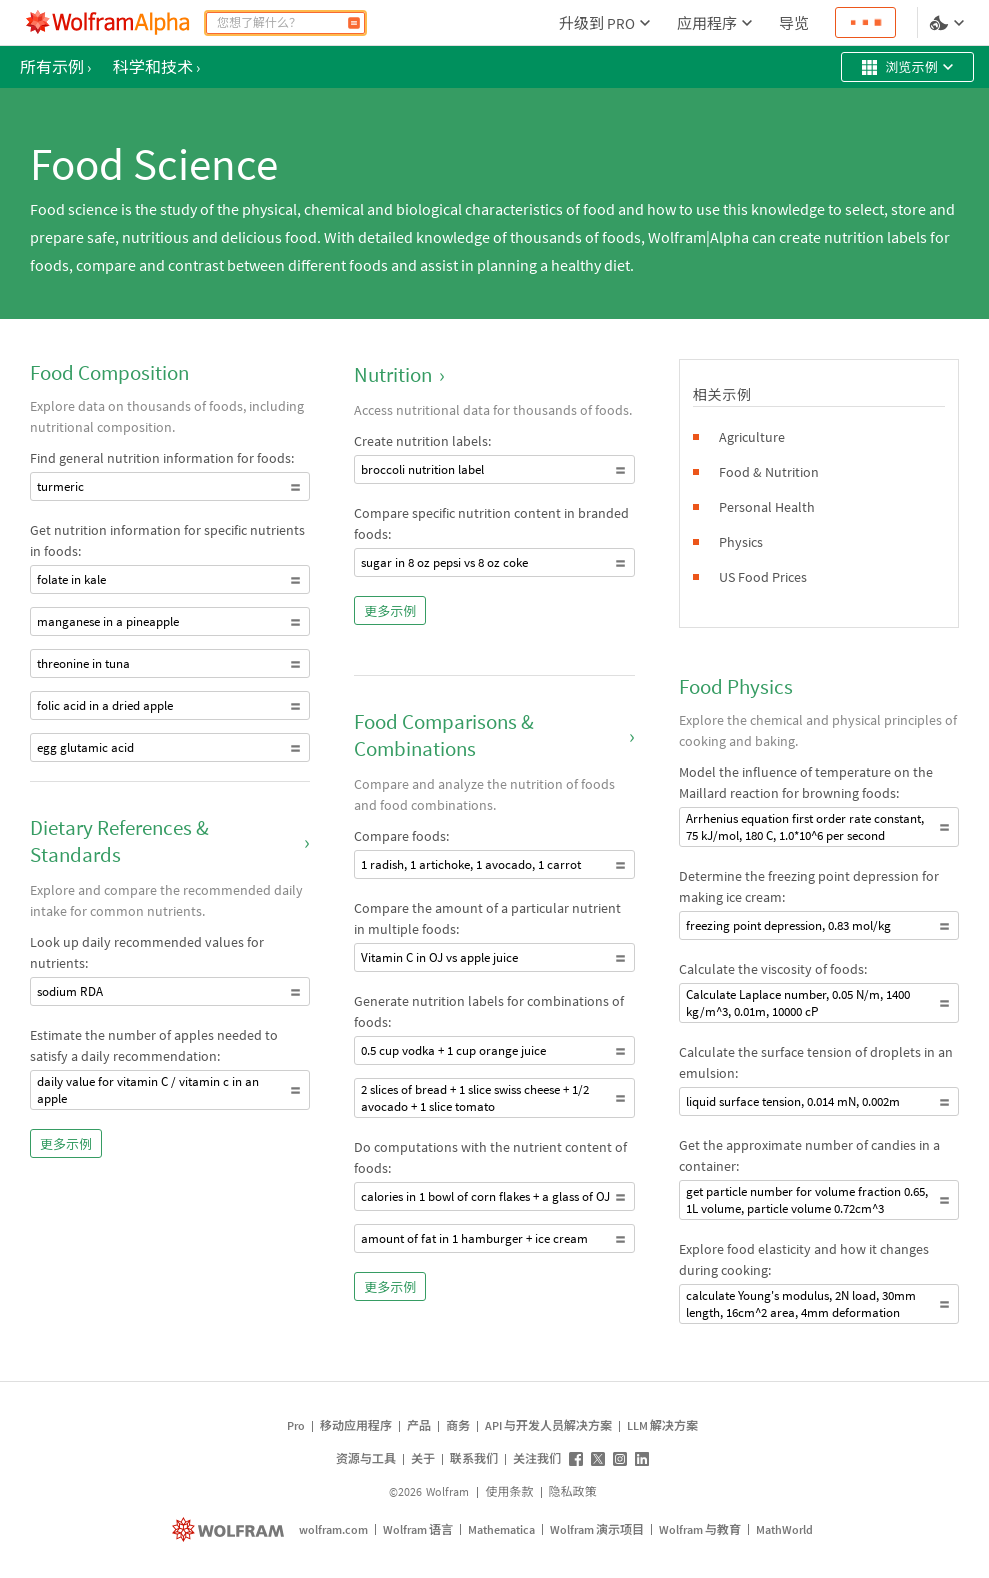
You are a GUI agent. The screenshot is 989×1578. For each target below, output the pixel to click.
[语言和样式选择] (949, 23)
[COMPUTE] (354, 23)
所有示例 (55, 67)
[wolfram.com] (230, 1529)
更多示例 (66, 1144)
